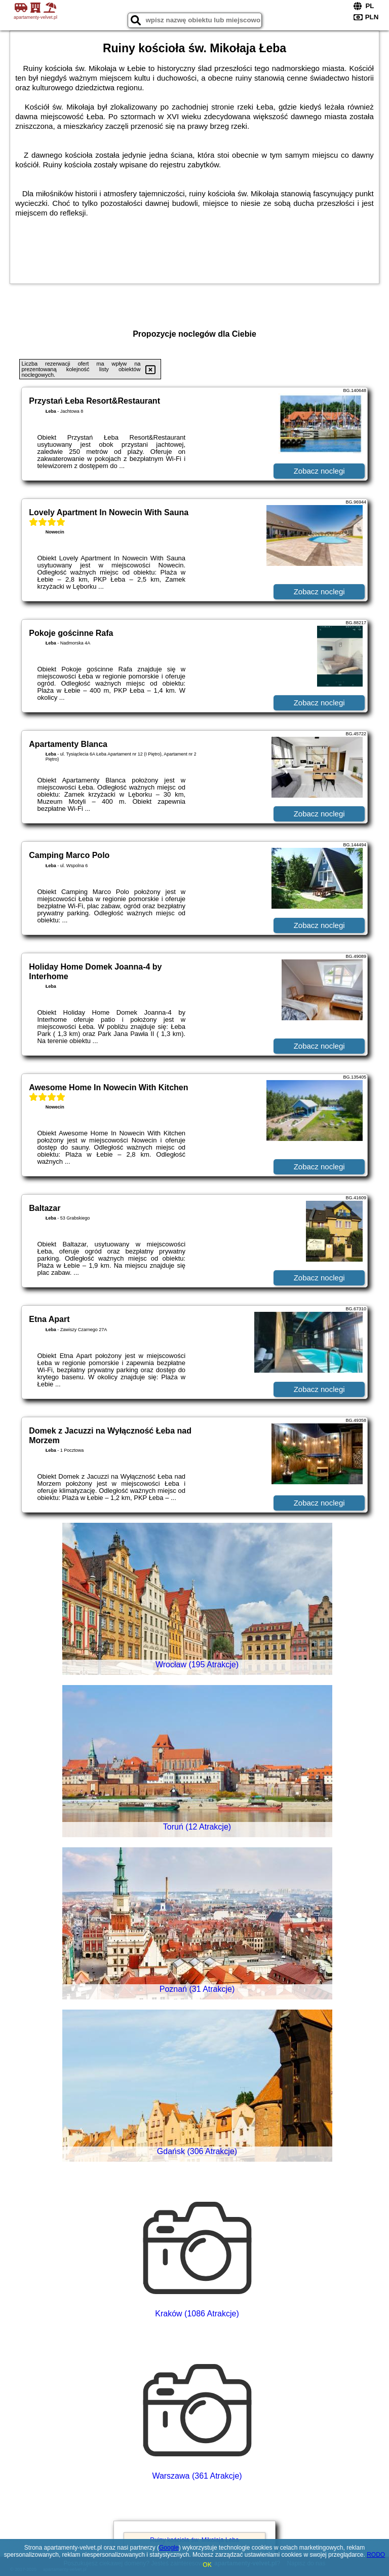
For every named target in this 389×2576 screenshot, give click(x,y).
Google (169, 2547)
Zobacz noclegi (319, 471)
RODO (376, 2554)
